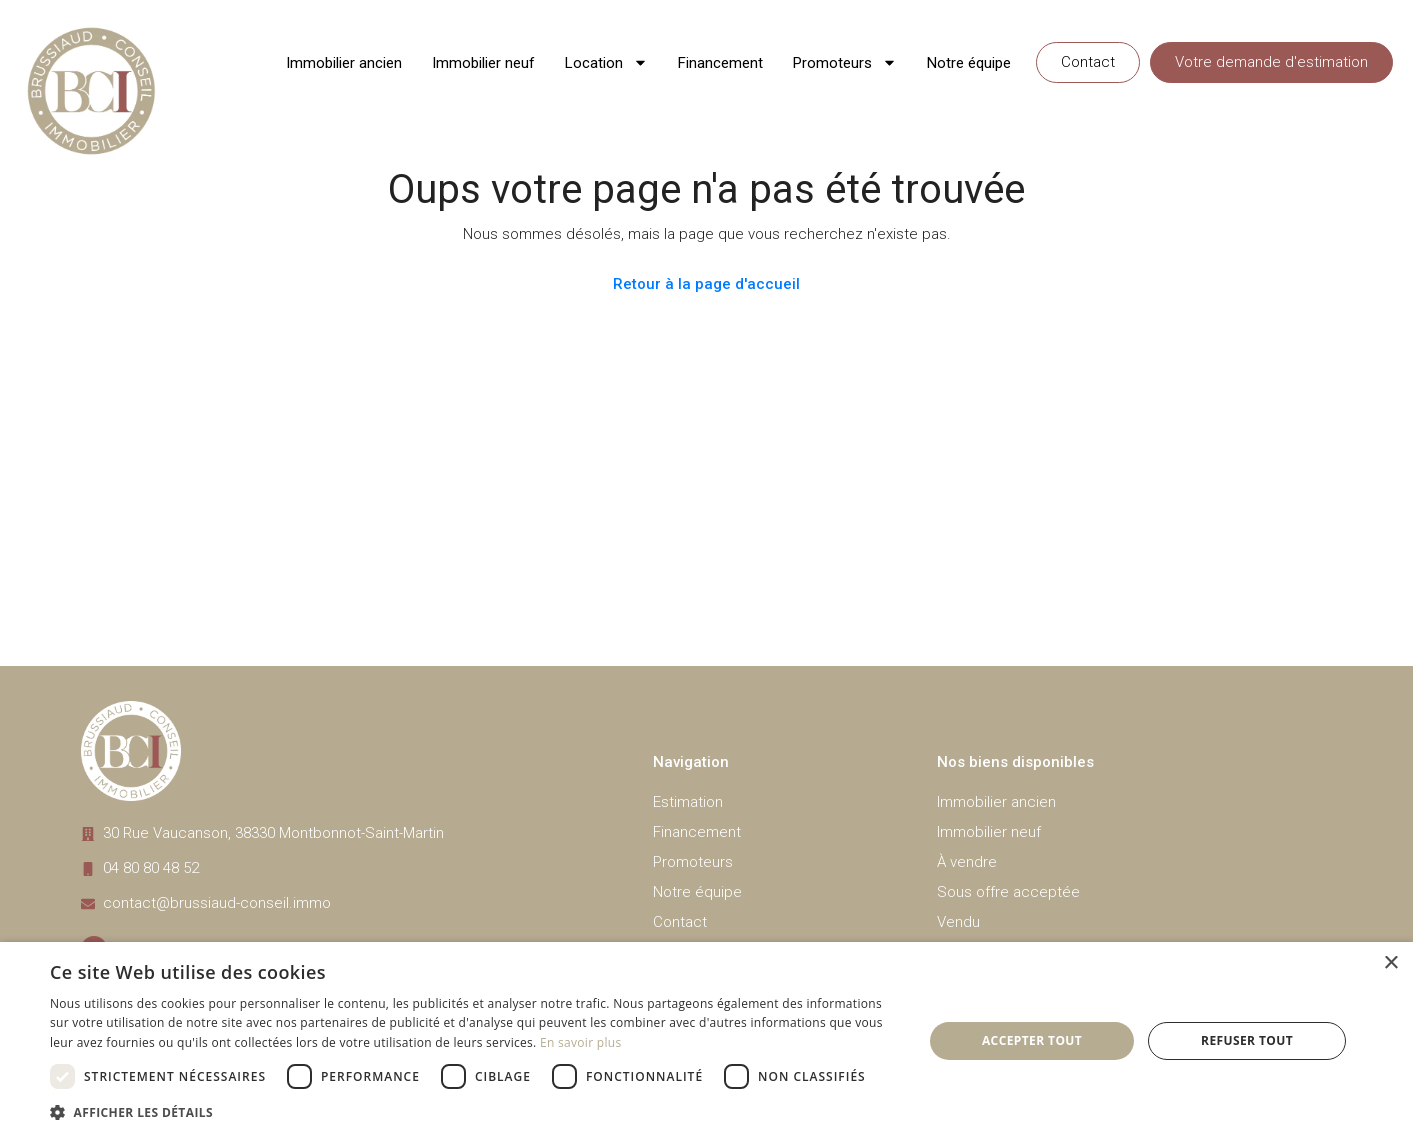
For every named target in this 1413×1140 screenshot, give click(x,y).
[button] (473, 1112)
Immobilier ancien (344, 63)
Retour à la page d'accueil (706, 284)
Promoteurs (845, 62)
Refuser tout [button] (1247, 1040)
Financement (720, 63)
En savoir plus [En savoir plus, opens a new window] (580, 1042)
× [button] (1390, 963)
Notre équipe (969, 63)
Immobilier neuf (483, 63)
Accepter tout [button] (1032, 1040)
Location (606, 62)
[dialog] (706, 1041)
